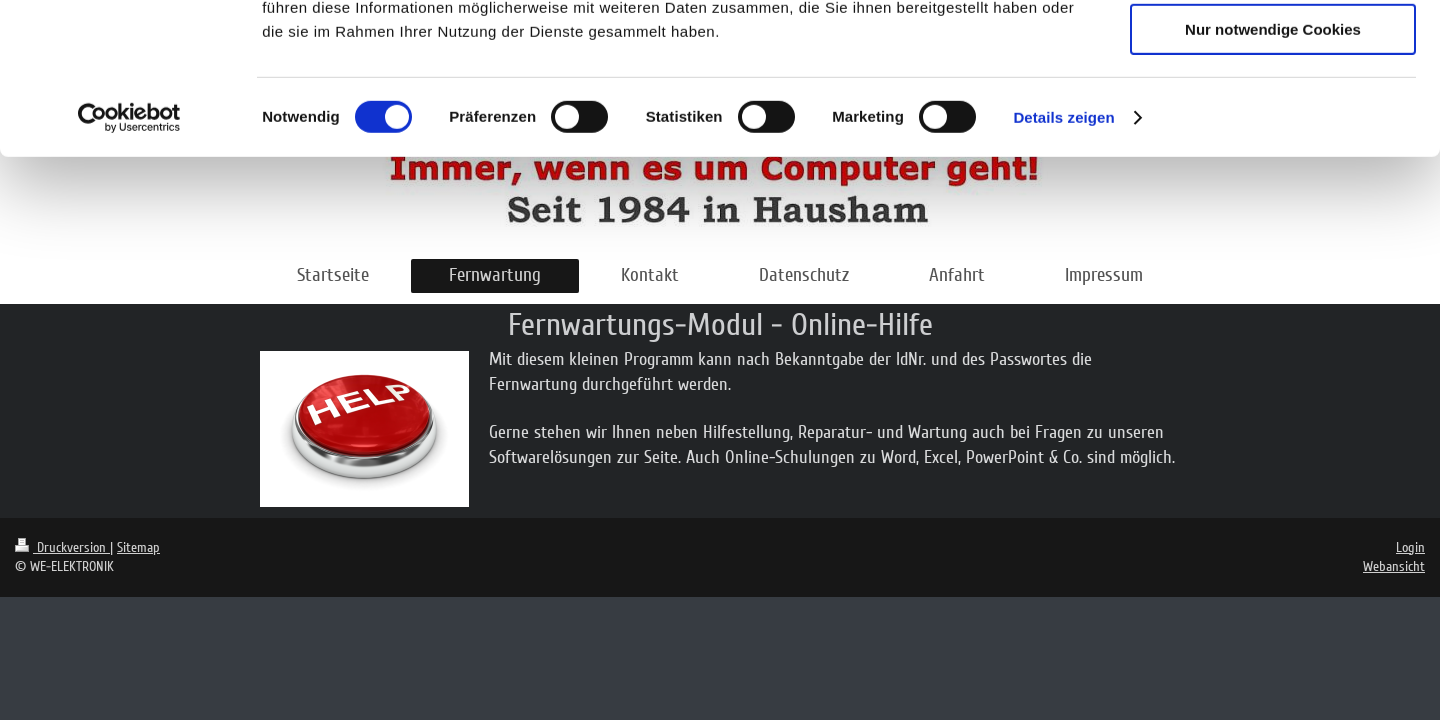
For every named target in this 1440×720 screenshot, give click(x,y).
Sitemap (138, 547)
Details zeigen (1063, 254)
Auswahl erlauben (1273, 108)
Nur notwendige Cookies (1273, 166)
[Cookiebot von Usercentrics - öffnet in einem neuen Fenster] (129, 255)
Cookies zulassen (1273, 49)
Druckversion (62, 547)
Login (1410, 547)
